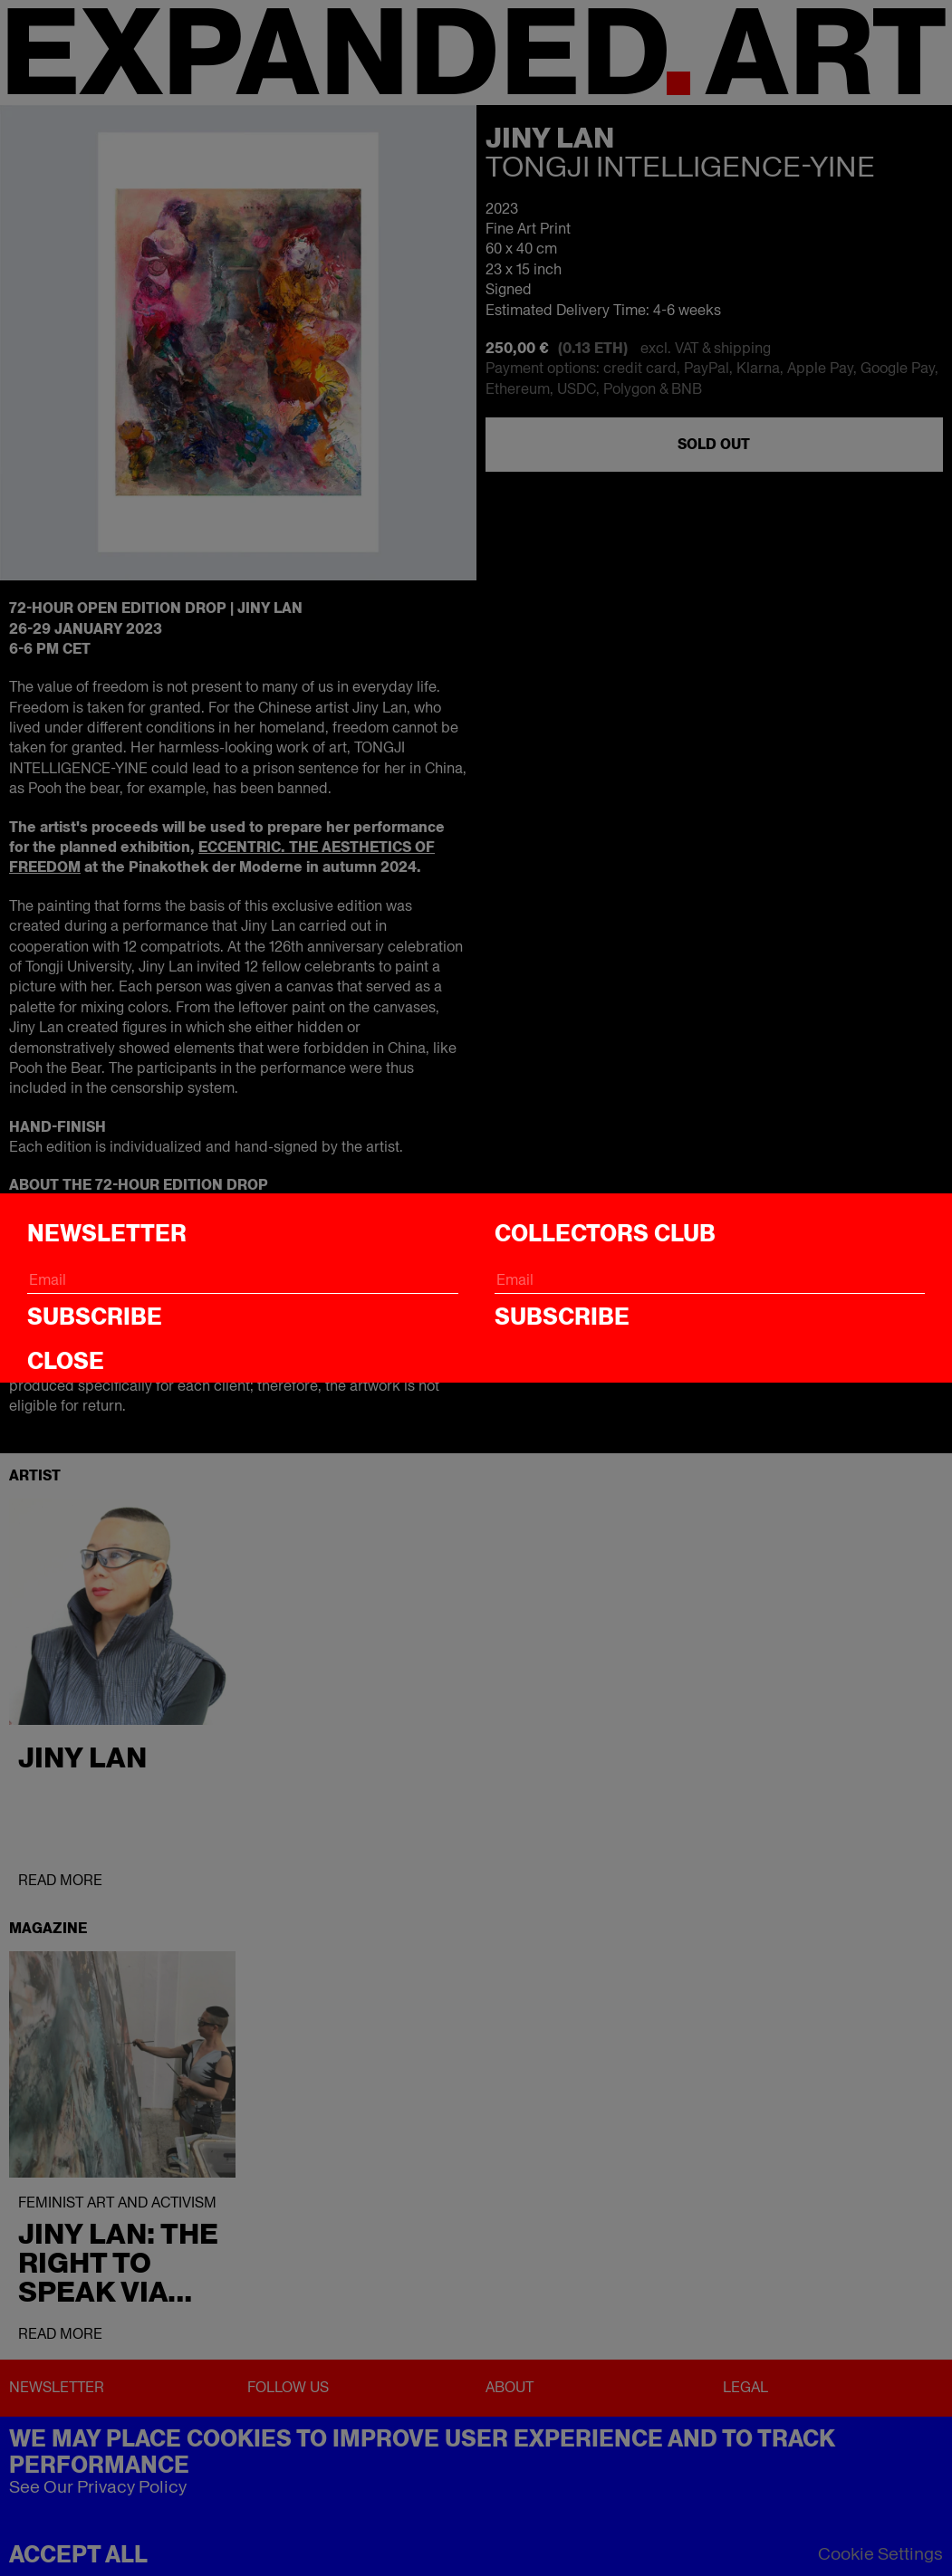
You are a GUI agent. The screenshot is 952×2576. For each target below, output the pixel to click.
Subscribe (94, 1316)
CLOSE (65, 1361)
